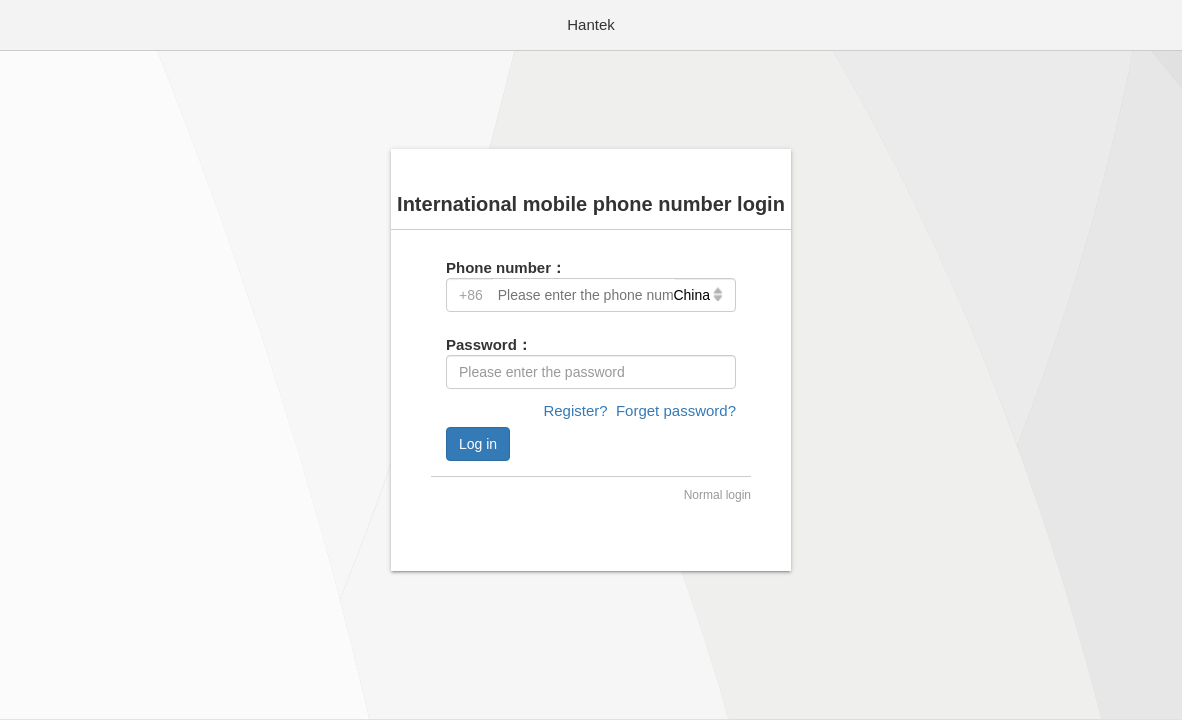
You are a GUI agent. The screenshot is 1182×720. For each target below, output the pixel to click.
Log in (478, 444)
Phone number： (506, 267)
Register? (575, 410)
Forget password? (676, 410)
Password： (489, 344)
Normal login (717, 495)
